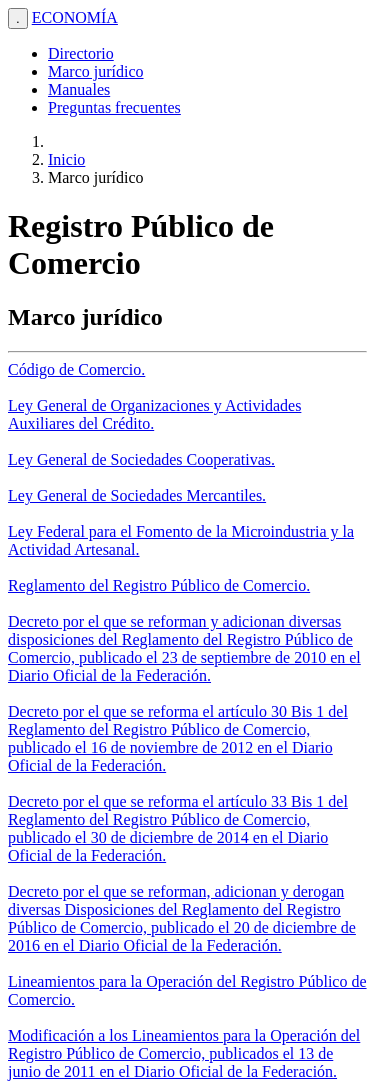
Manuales (79, 89)
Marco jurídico (96, 71)
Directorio (81, 53)
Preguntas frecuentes (114, 107)
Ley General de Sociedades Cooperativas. (141, 459)
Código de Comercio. (76, 369)
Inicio (66, 159)
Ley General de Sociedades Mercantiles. (137, 495)
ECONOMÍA (75, 17)
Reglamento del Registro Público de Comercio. (159, 585)
